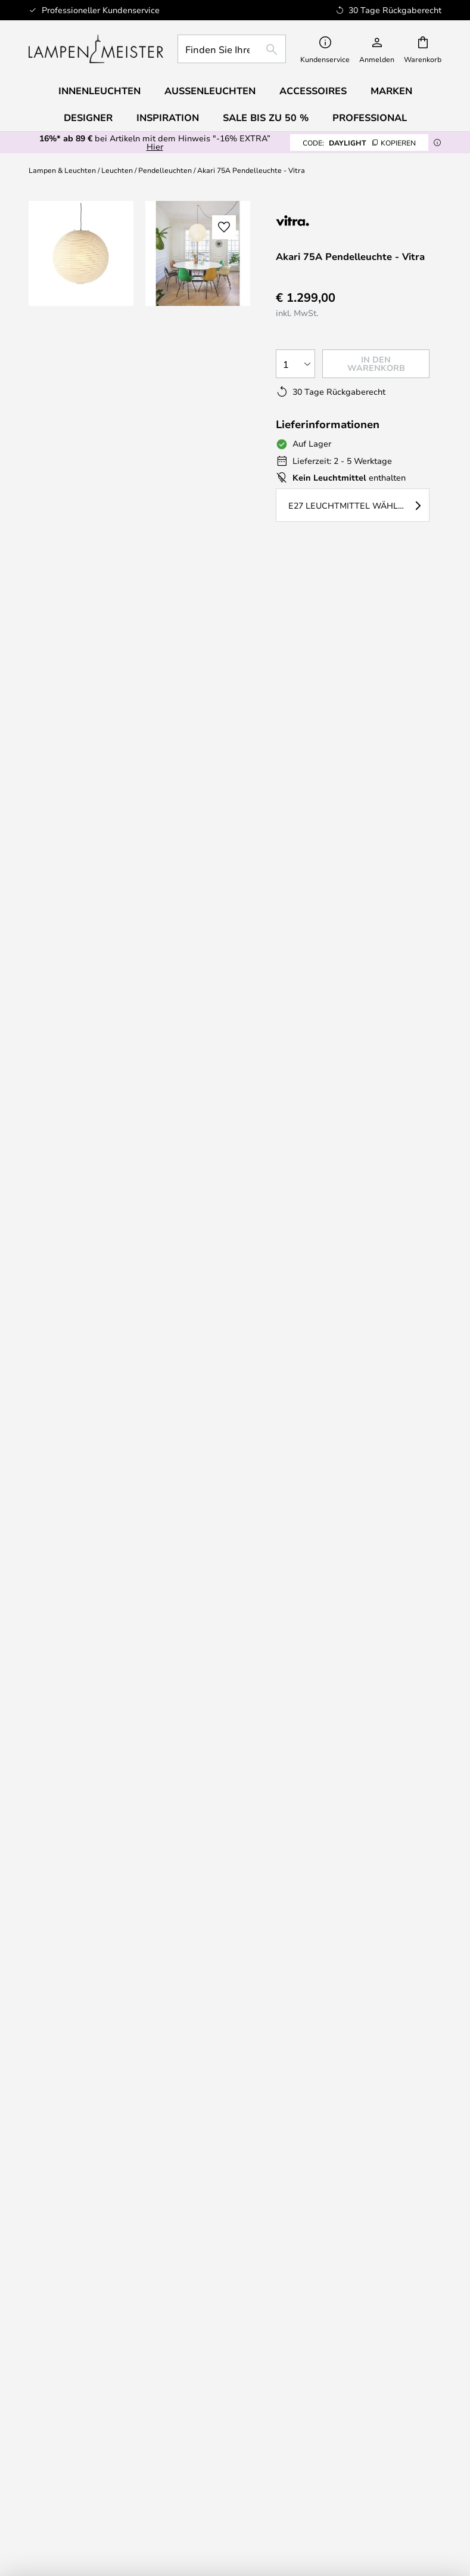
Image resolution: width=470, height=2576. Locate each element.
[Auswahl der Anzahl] (295, 363)
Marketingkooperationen (341, 2346)
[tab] (115, 624)
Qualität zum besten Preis (129, 2427)
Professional (369, 117)
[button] (81, 370)
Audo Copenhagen (129, 2403)
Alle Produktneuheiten (129, 2452)
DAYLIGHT (359, 142)
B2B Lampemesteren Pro (341, 2334)
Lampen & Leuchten (62, 170)
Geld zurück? (129, 2033)
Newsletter (341, 2009)
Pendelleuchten (165, 170)
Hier (155, 146)
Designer (66, 637)
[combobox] (231, 49)
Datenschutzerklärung (366, 1782)
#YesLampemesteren (341, 2298)
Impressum (129, 2310)
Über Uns (129, 2298)
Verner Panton (128, 2415)
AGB (128, 2322)
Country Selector (129, 2346)
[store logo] (96, 49)
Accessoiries (129, 2440)
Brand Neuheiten (341, 2322)
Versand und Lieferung (129, 2009)
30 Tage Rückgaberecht (341, 2021)
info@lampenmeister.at (114, 1433)
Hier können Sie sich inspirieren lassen (227, 1237)
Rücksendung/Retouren (129, 2021)
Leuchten (117, 170)
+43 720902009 (99, 1410)
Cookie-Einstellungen (341, 2310)
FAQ (129, 1952)
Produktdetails (282, 623)
